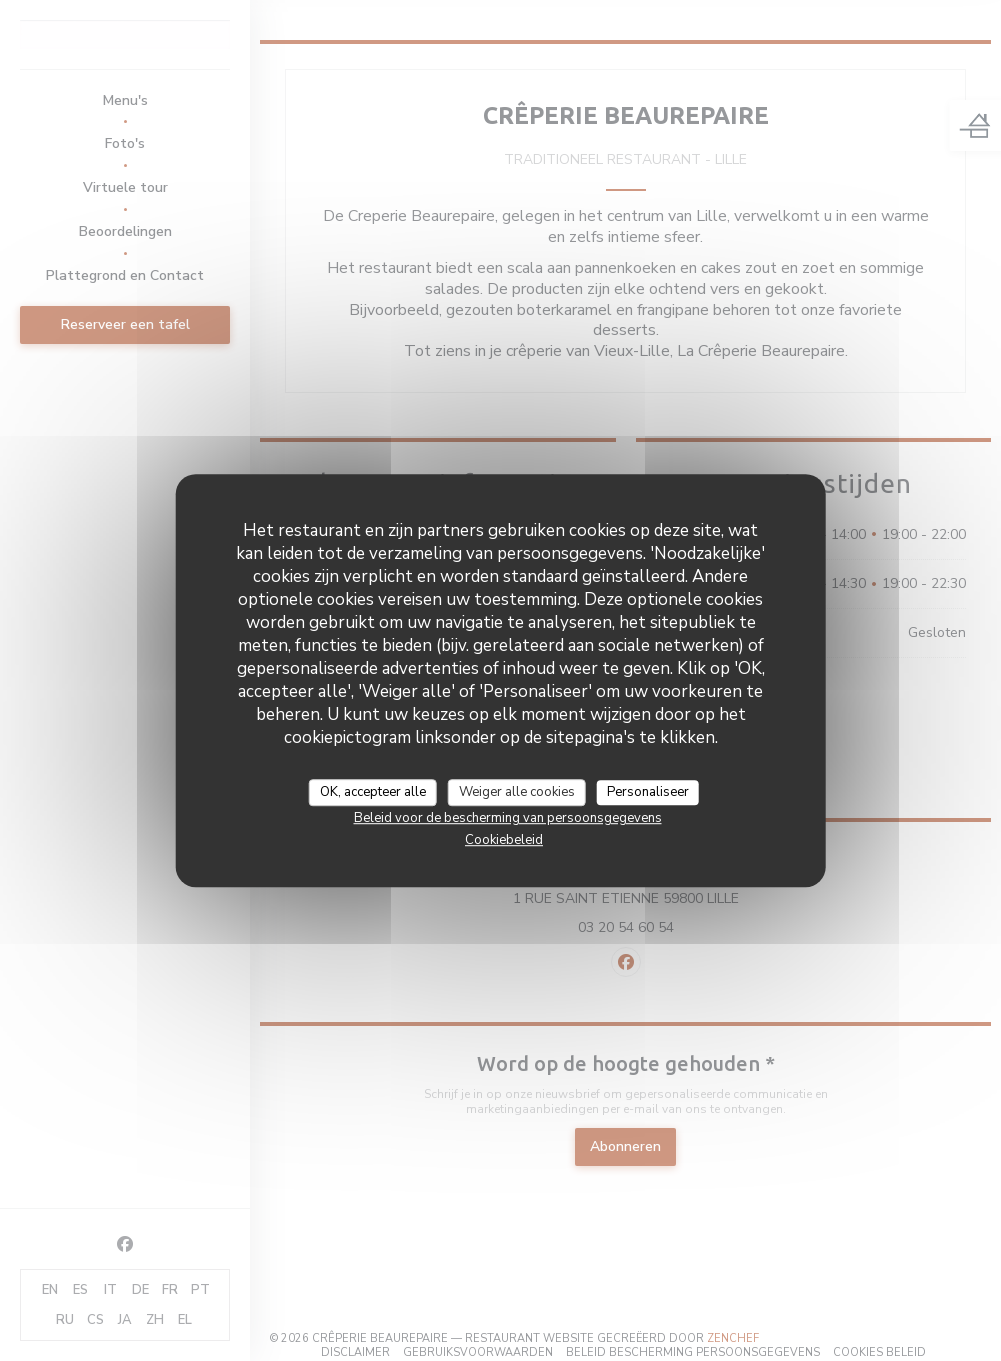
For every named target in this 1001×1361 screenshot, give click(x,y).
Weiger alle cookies (517, 792)
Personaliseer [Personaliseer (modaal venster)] (648, 792)
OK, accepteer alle (373, 792)
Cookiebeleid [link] (504, 840)
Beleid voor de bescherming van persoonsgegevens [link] (508, 818)
